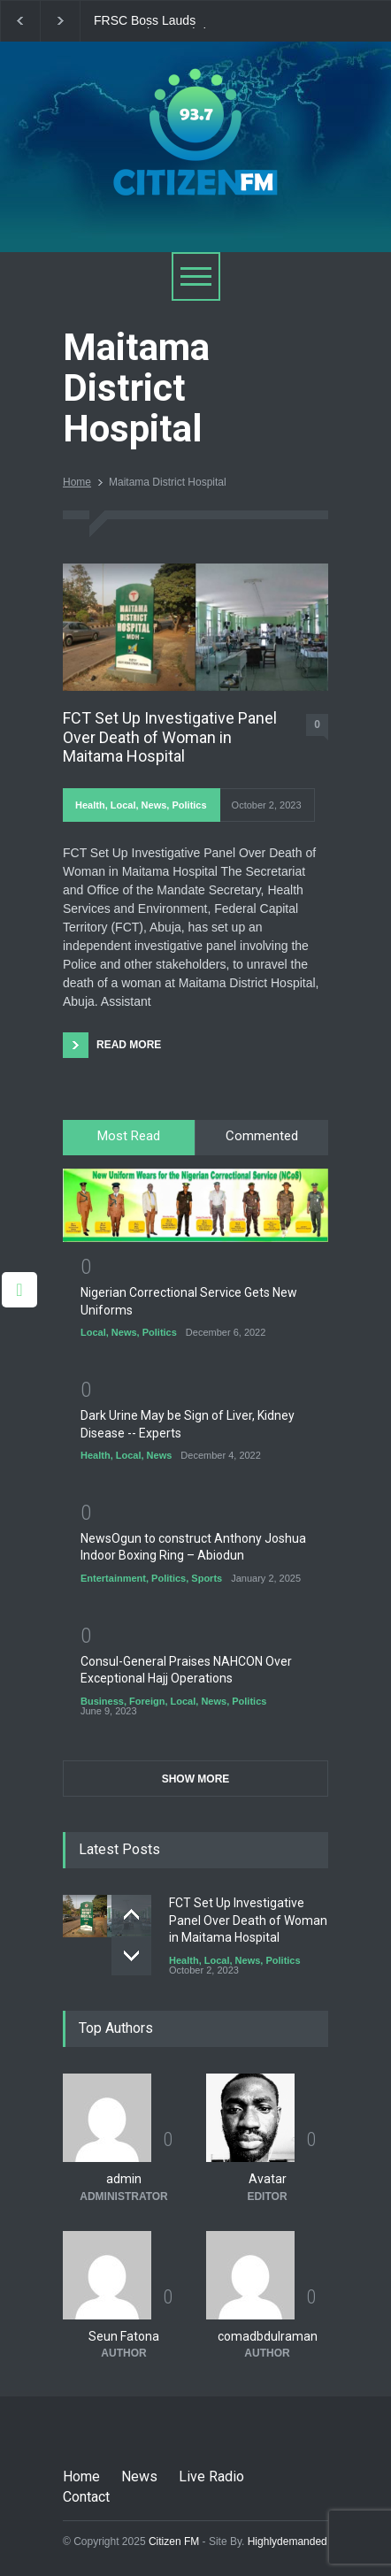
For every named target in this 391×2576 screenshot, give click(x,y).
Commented (262, 1136)
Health (90, 805)
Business (102, 1701)
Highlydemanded (287, 2541)
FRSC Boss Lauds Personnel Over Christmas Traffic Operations (166, 21)
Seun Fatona (123, 2336)
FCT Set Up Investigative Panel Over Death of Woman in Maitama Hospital (170, 737)
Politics (189, 805)
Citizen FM (174, 2541)
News (154, 805)
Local (123, 805)
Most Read (128, 1136)
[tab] (129, 1137)
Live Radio (211, 2476)
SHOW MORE (196, 1779)
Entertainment (113, 1578)
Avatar (268, 2179)
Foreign (147, 1701)
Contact (86, 2496)
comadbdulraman (268, 2336)
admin (124, 2179)
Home (77, 482)
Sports (206, 1578)
